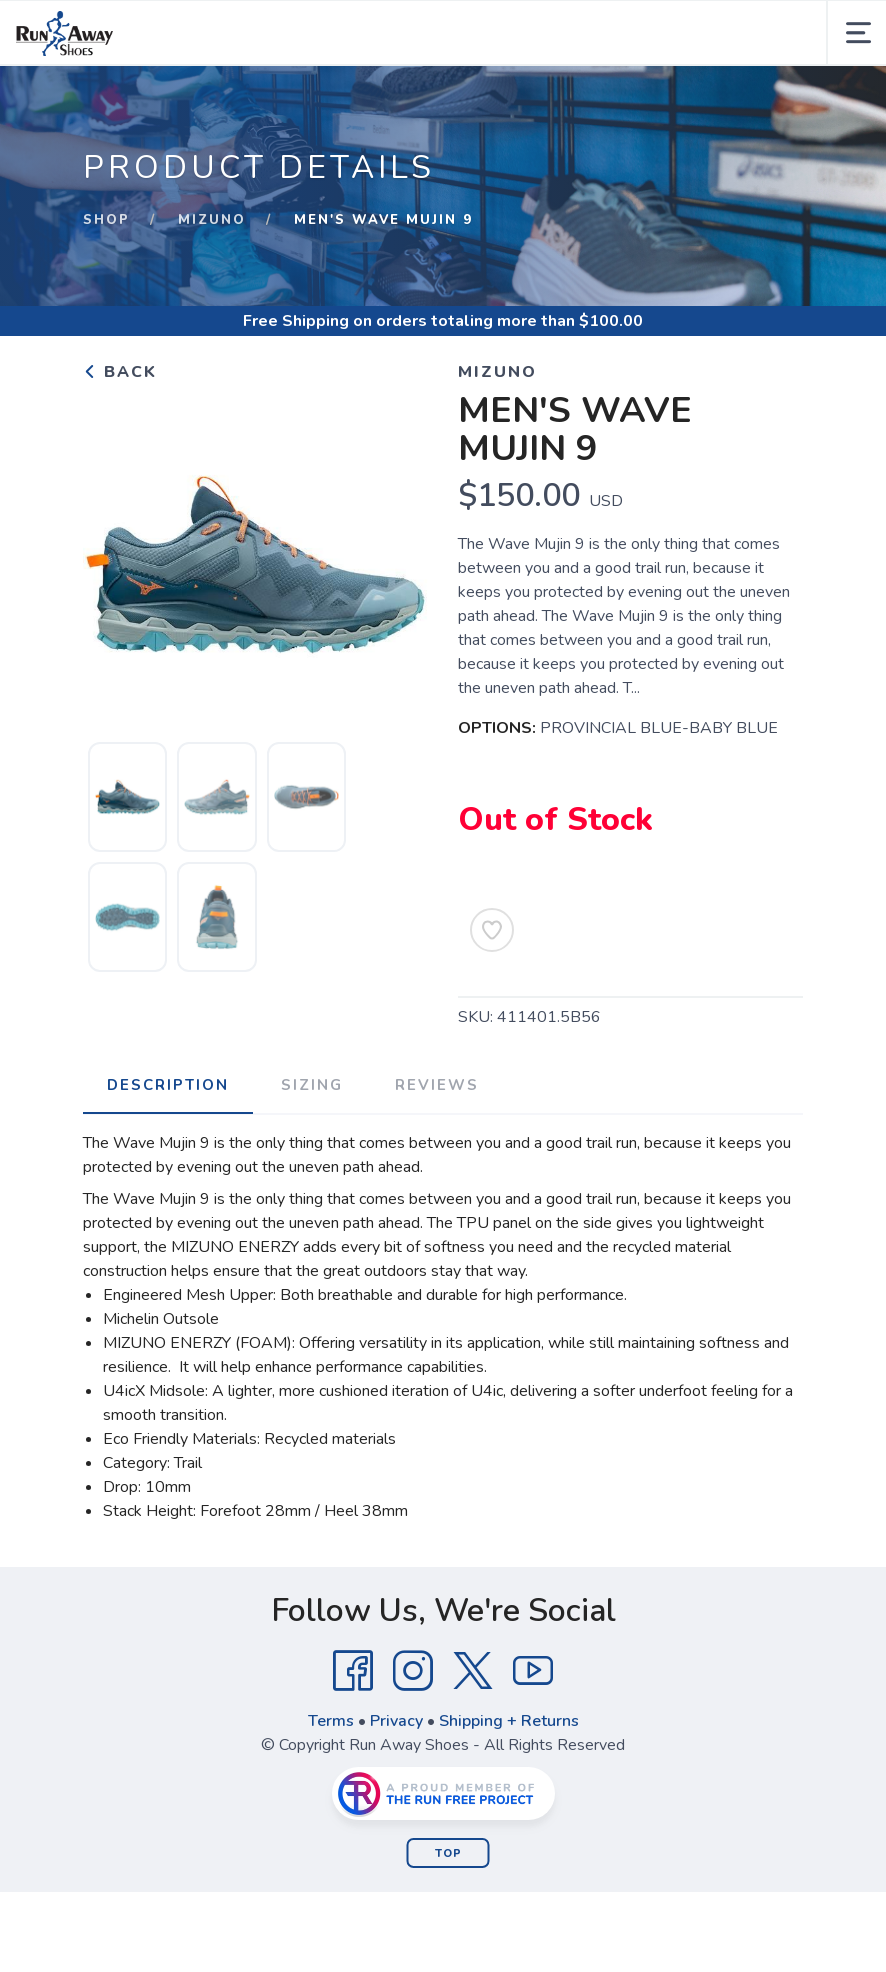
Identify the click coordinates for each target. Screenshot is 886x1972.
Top (448, 1853)
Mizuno (212, 220)
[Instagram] (413, 1671)
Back (120, 372)
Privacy (396, 1721)
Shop (106, 220)
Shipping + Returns (509, 1721)
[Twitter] (473, 1671)
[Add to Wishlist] (492, 930)
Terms (331, 1721)
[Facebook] (353, 1671)
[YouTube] (533, 1671)
